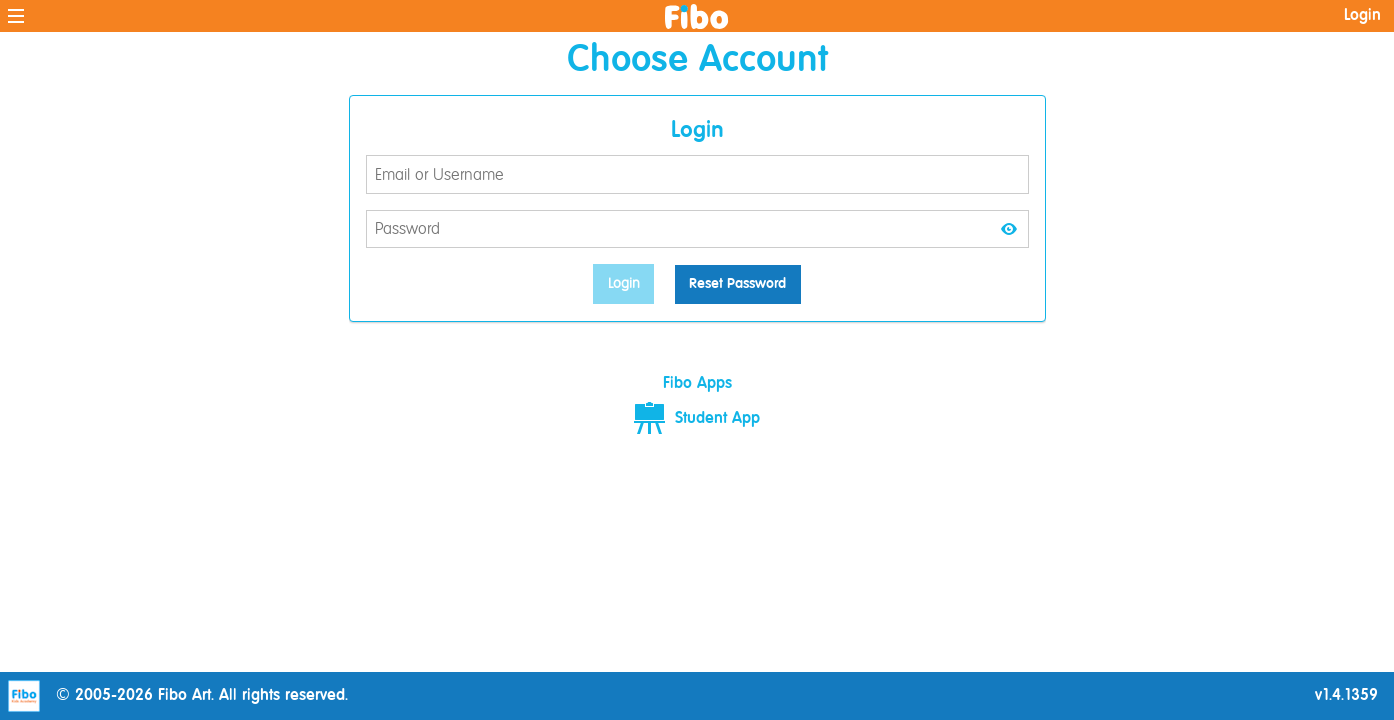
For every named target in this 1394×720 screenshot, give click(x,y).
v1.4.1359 (1346, 696)
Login (1362, 16)
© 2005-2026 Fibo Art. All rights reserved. (178, 696)
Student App (697, 419)
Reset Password (737, 284)
